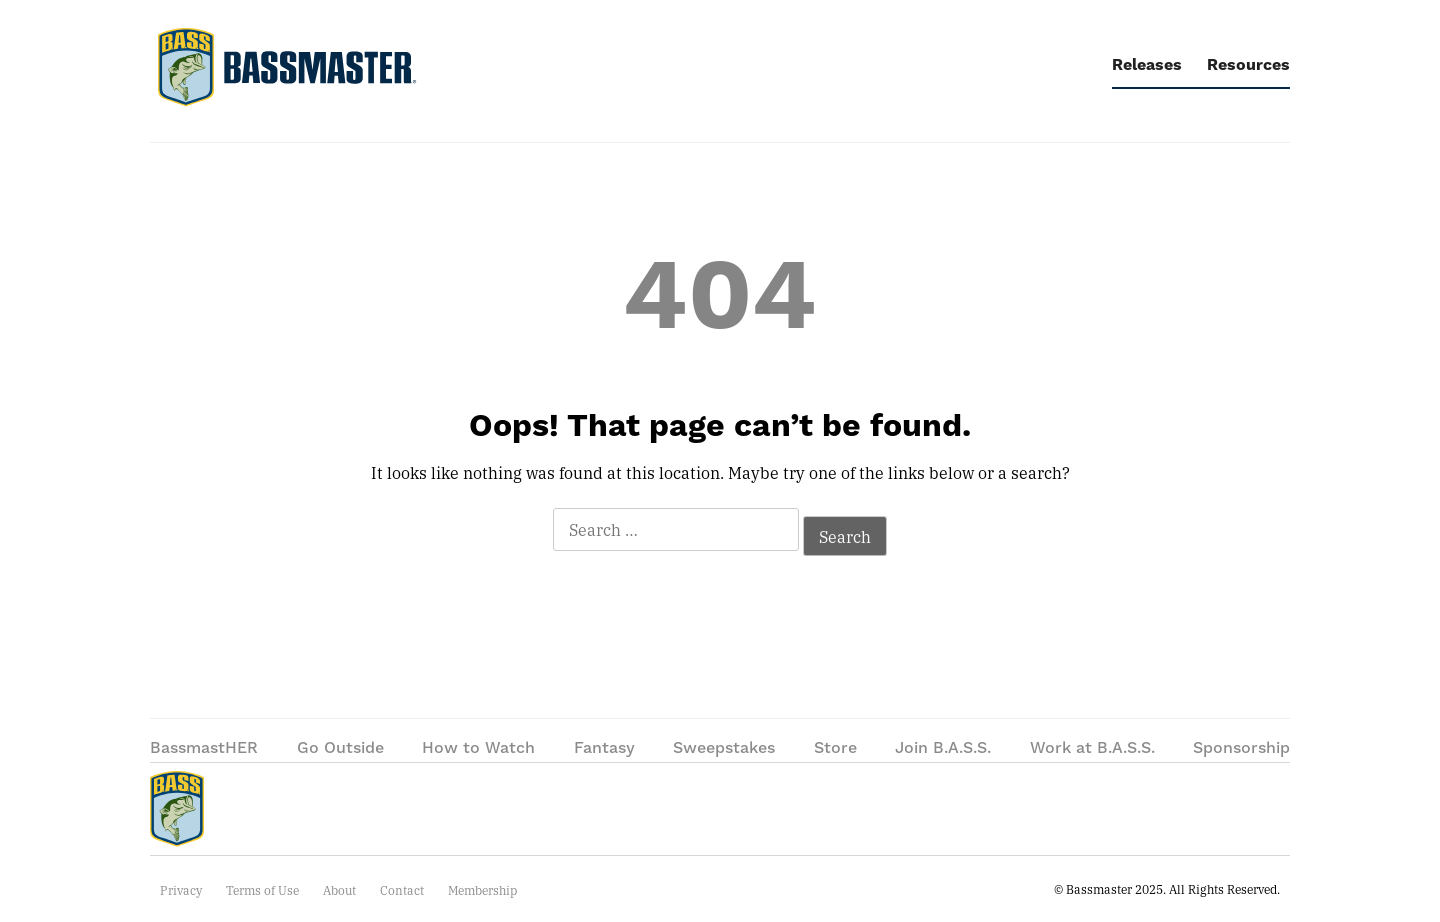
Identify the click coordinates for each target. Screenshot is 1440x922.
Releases (1147, 65)
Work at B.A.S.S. (1092, 748)
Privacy (181, 890)
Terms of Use (262, 890)
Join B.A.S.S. (943, 748)
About (339, 890)
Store (835, 748)
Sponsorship (1241, 748)
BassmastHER (204, 748)
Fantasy (604, 748)
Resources (1248, 65)
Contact (402, 890)
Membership (482, 890)
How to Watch (478, 748)
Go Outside (340, 748)
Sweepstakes (724, 748)
